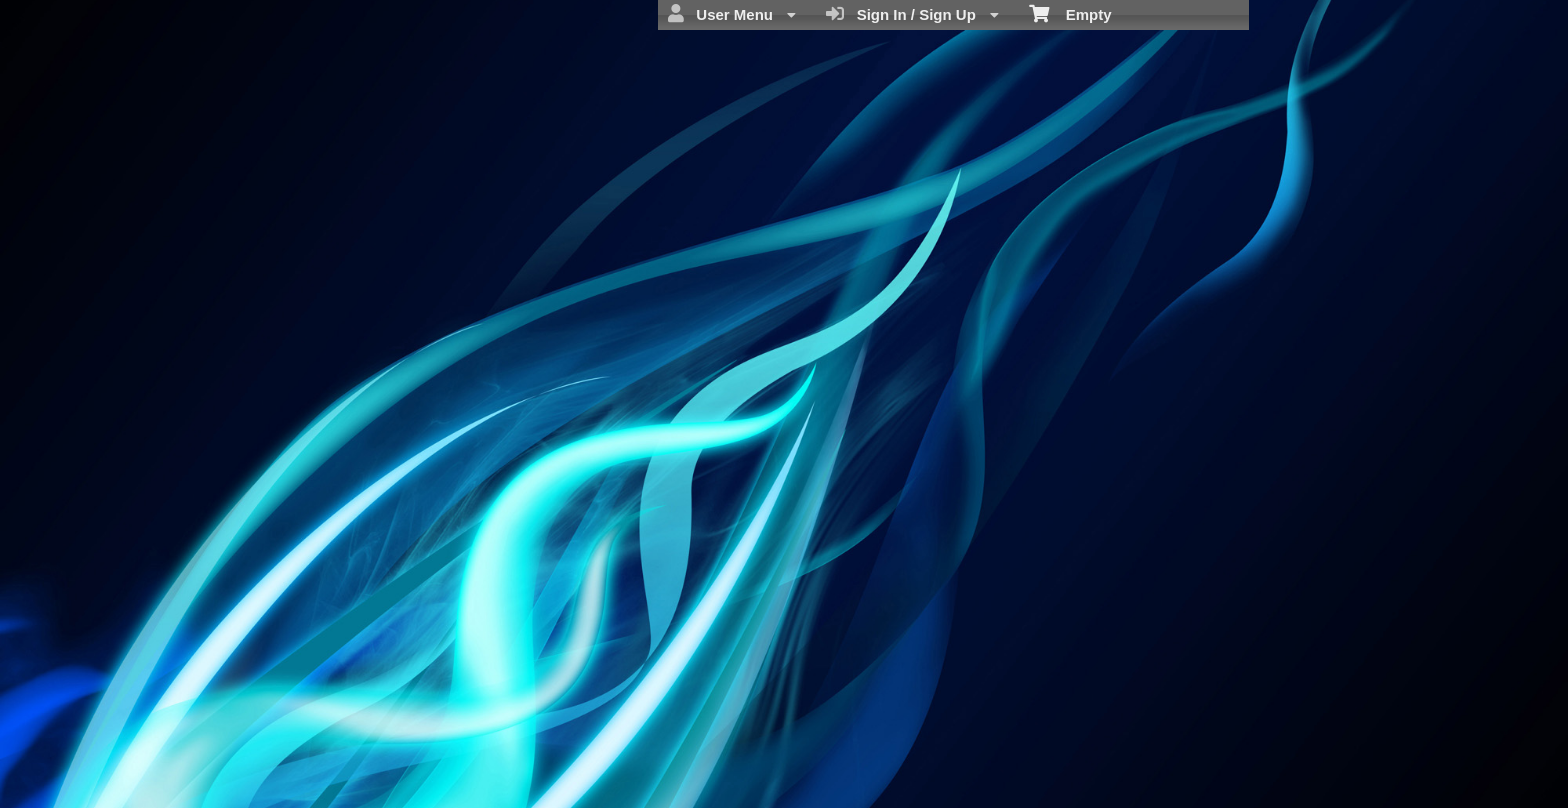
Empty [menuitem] (1070, 13)
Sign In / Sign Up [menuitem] (912, 14)
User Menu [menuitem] (732, 14)
